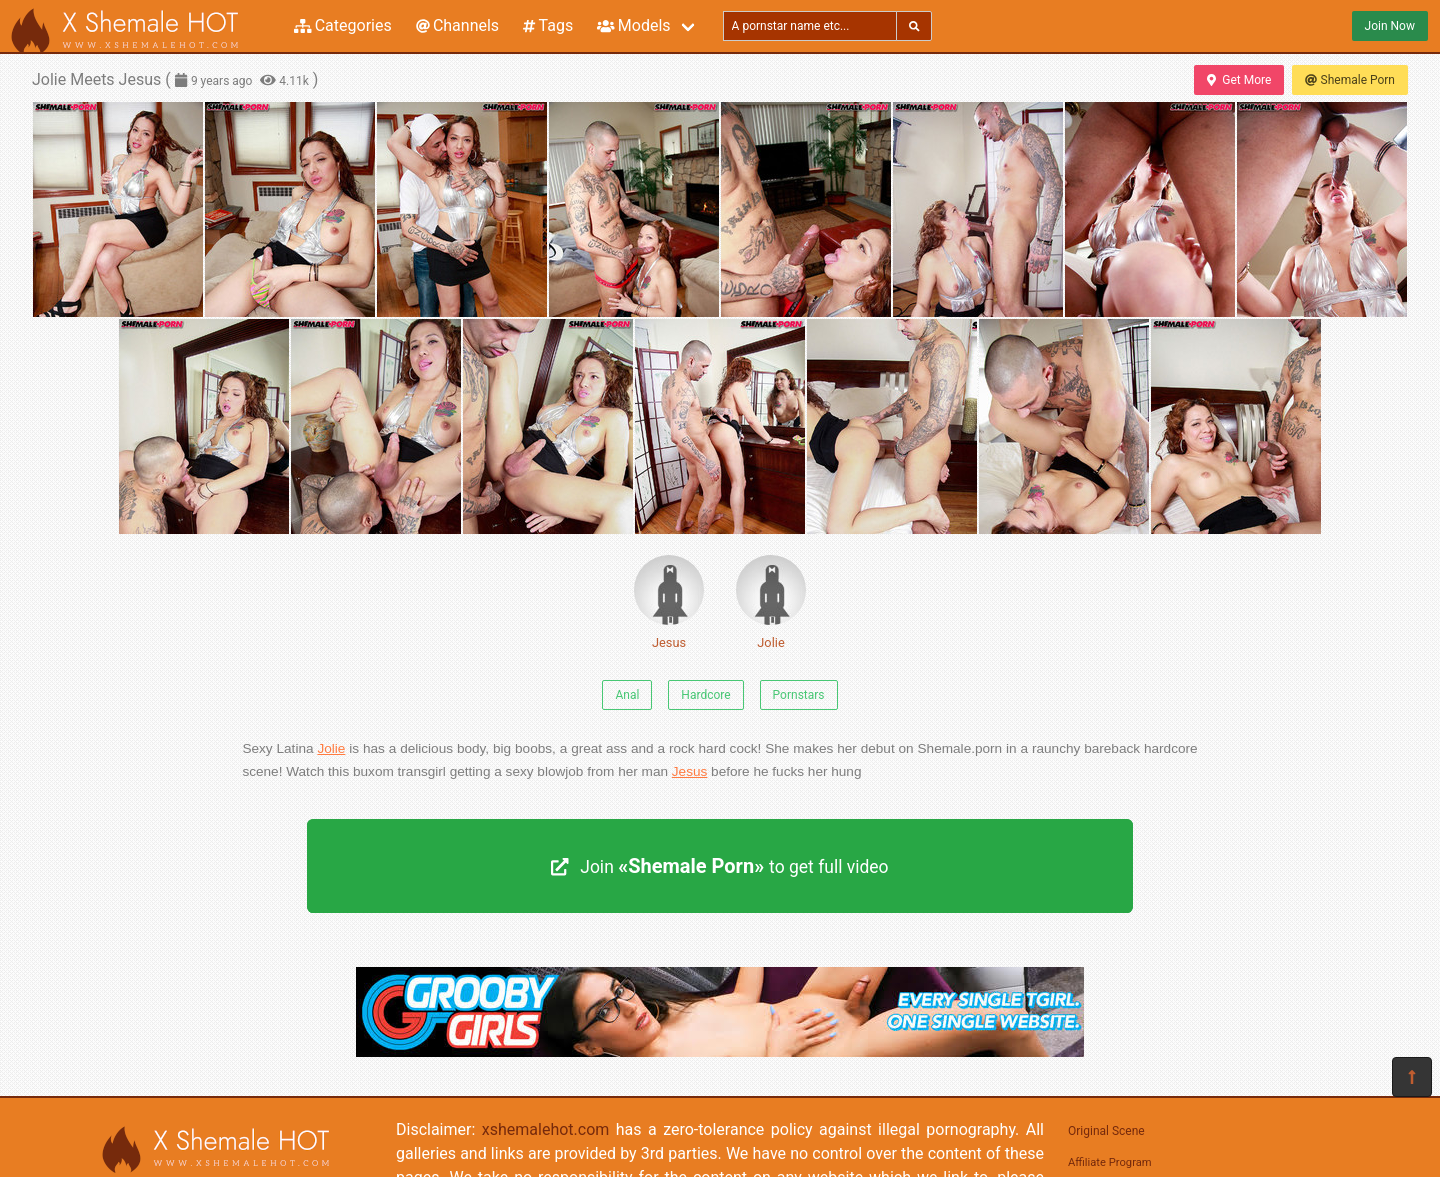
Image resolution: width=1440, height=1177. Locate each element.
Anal (627, 695)
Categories (343, 25)
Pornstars (799, 695)
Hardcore (705, 695)
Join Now (1390, 26)
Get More (1239, 80)
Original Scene (1106, 1131)
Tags (548, 25)
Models (633, 25)
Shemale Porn (1350, 80)
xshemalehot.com (546, 1129)
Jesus (669, 602)
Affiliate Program (1110, 1162)
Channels (457, 25)
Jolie (771, 602)
